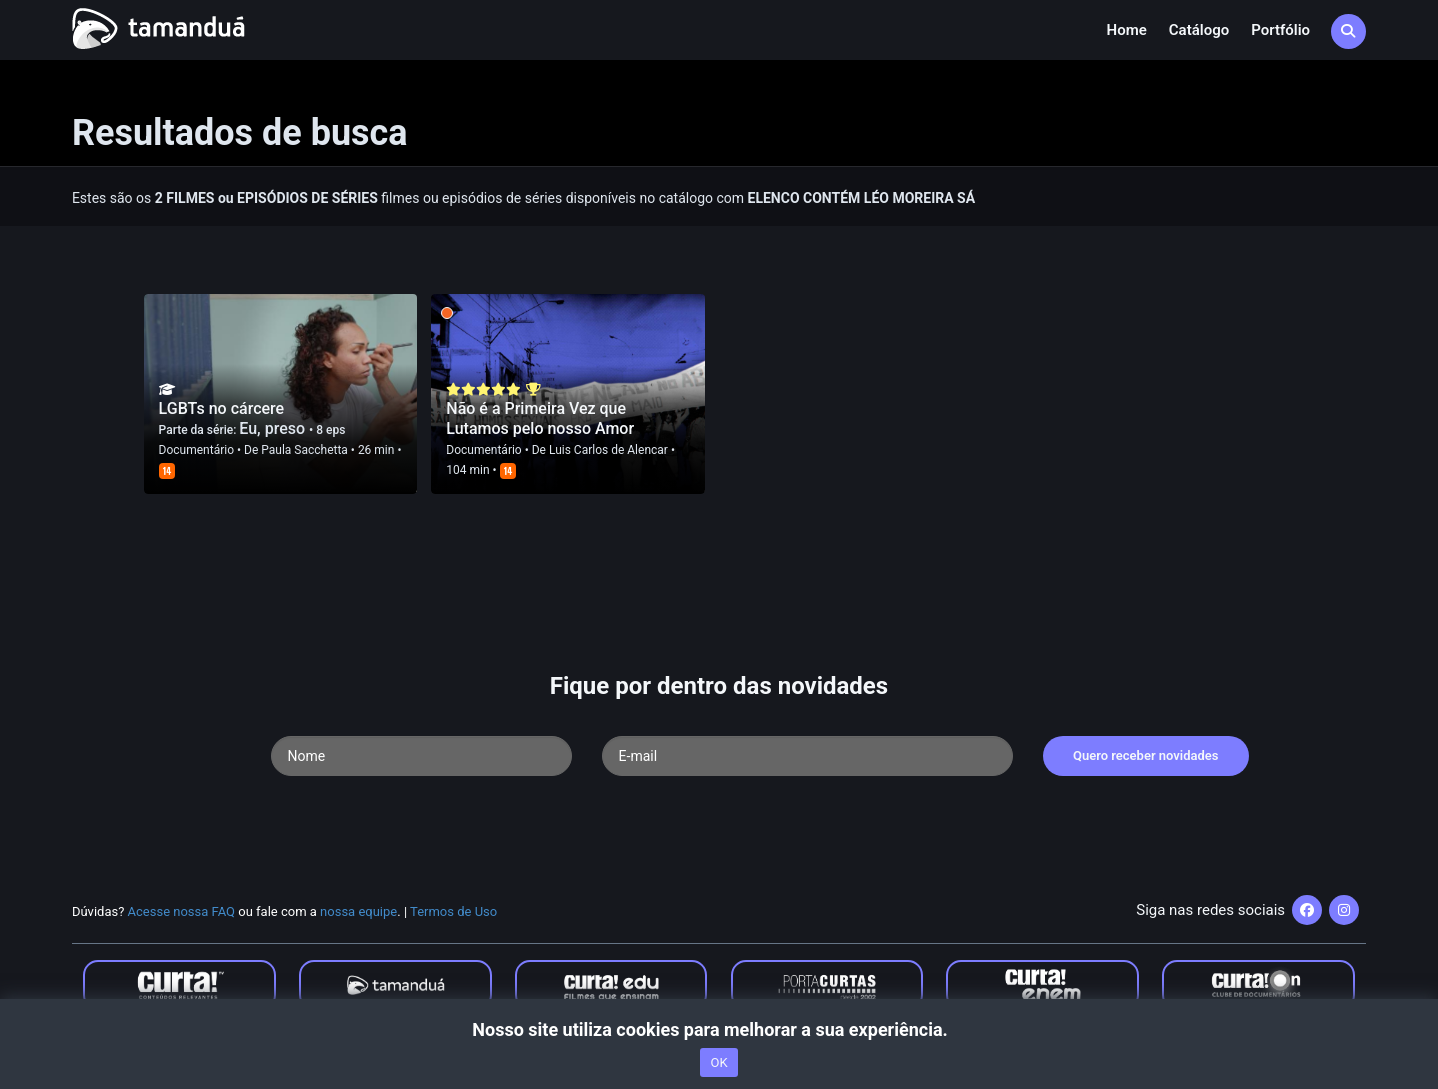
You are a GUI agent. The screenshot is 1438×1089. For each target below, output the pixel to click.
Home (1127, 30)
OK (718, 1062)
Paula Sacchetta (304, 450)
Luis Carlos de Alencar (608, 450)
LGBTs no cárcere (222, 408)
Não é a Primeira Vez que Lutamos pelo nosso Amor (540, 418)
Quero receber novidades (1146, 755)
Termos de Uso (453, 911)
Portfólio (1280, 30)
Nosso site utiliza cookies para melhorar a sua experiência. (718, 1029)
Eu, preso (274, 428)
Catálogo (1199, 30)
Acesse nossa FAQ (182, 911)
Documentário (196, 450)
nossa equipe (358, 911)
